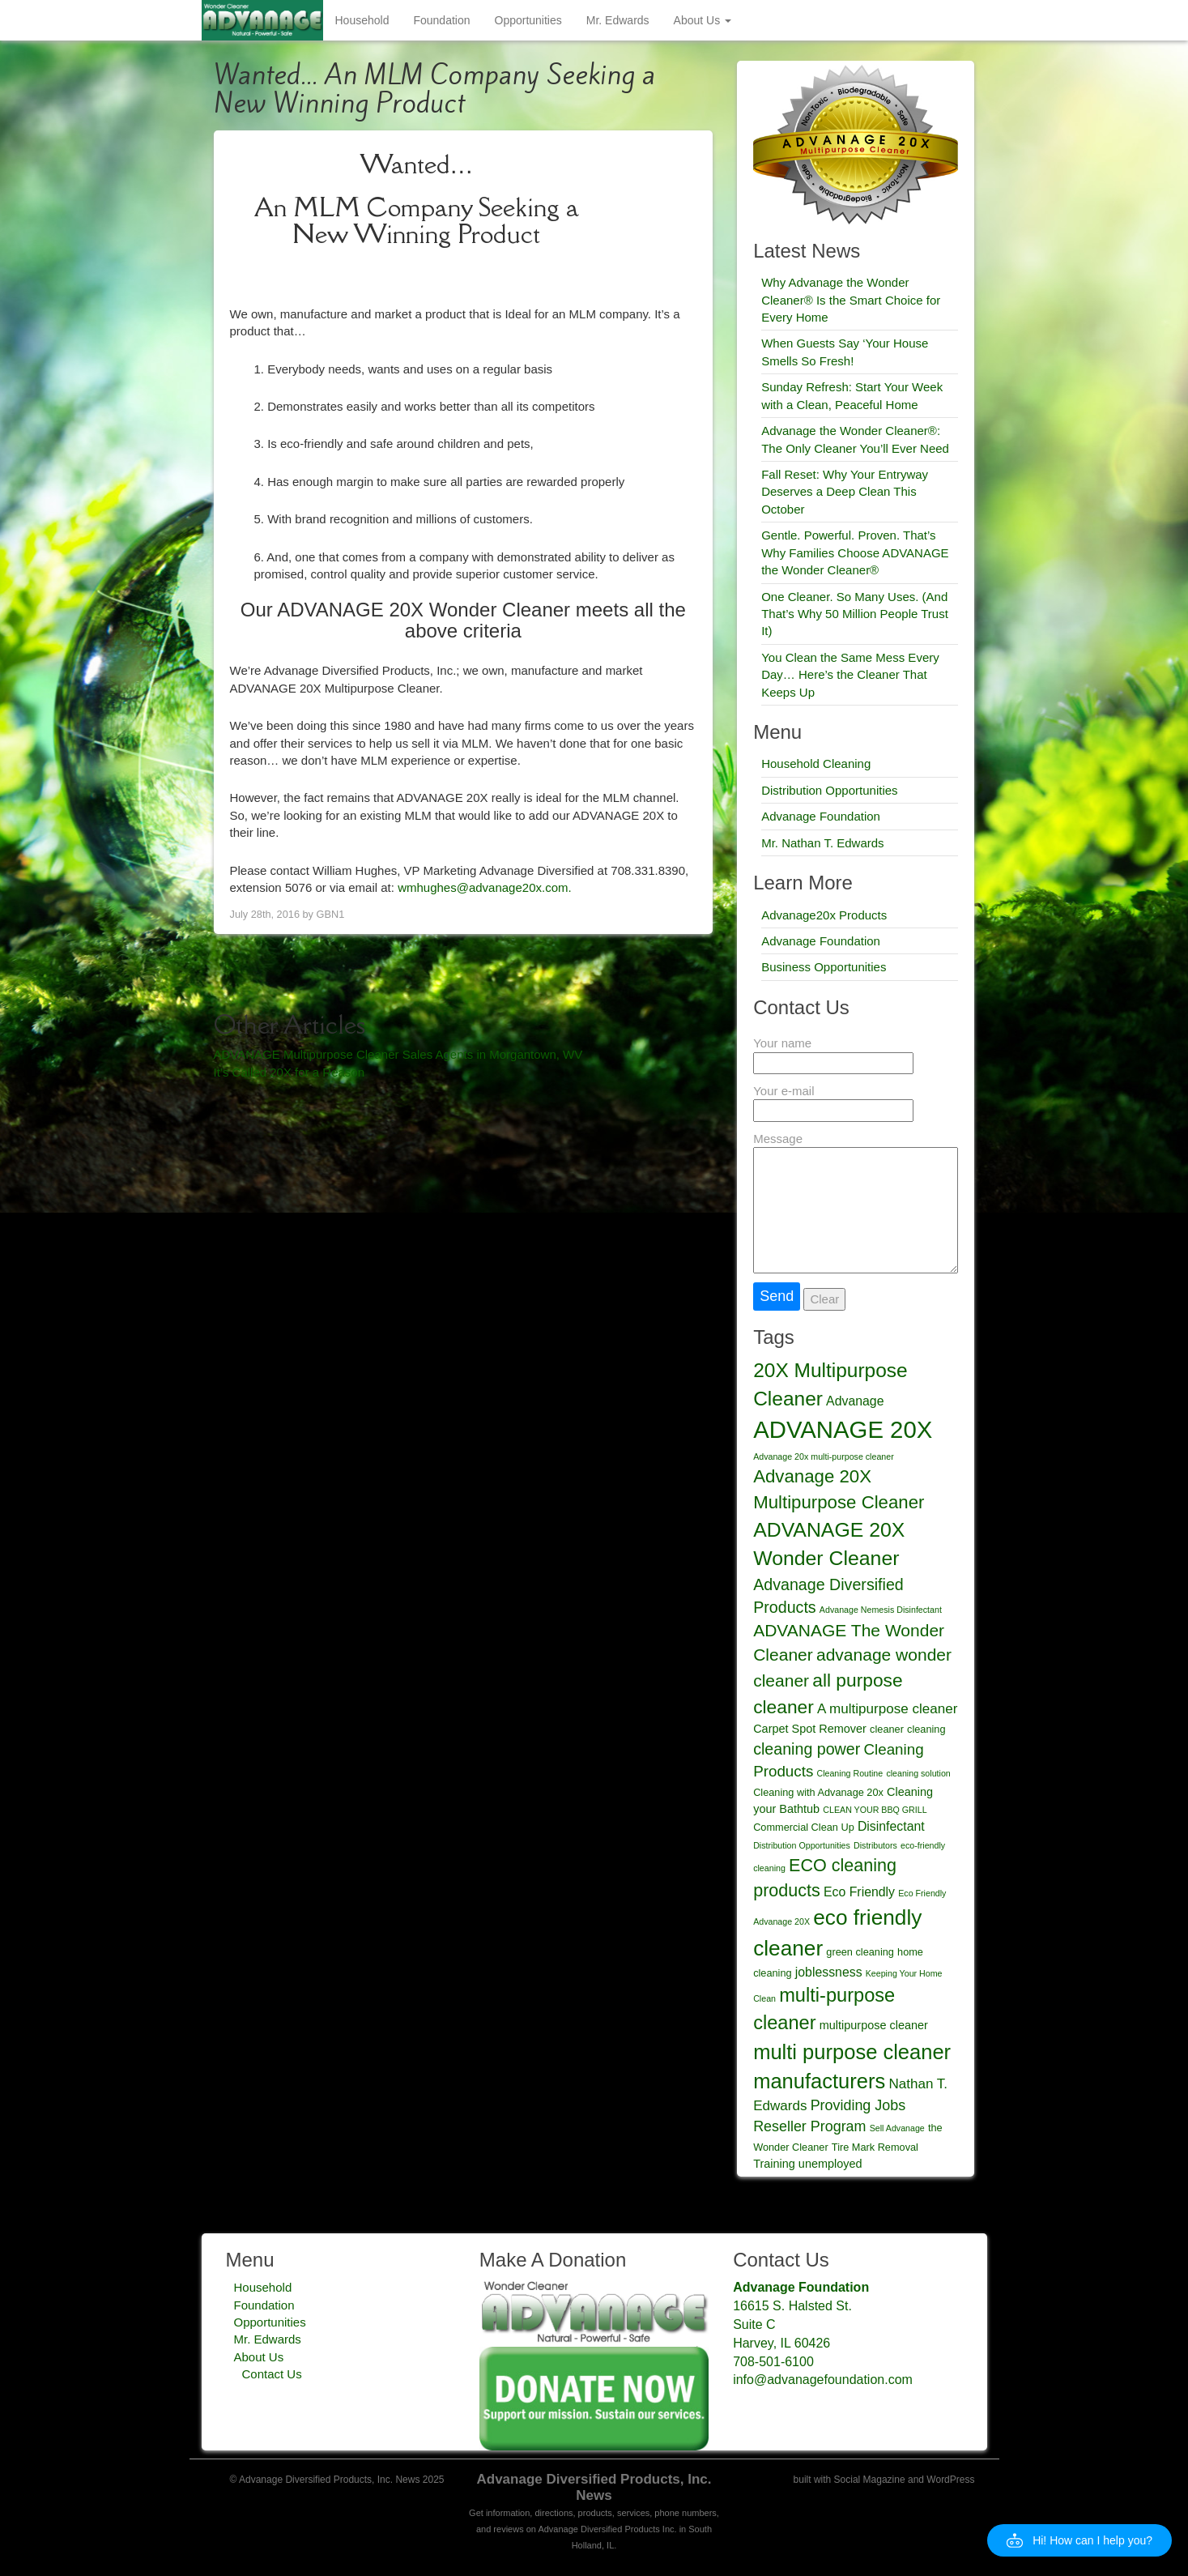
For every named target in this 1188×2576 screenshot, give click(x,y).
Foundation (441, 20)
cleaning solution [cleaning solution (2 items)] (918, 1773)
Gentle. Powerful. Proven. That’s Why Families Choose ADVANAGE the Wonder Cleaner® (854, 552)
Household (362, 20)
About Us (702, 20)
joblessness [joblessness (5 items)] (828, 1972)
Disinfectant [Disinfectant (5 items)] (891, 1826)
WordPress (950, 2479)
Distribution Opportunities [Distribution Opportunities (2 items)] (801, 1845)
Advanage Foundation (820, 816)
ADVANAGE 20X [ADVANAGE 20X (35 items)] (842, 1429)
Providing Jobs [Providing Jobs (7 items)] (858, 2105)
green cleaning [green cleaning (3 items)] (860, 1952)
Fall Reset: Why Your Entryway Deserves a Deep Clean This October (844, 491)
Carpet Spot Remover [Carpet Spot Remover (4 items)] (810, 1728)
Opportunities (528, 20)
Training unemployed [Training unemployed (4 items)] (807, 2163)
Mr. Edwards (617, 20)
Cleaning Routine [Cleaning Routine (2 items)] (849, 1773)
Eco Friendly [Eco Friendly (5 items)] (859, 1892)
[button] (1079, 2540)
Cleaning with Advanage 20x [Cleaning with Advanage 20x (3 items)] (818, 1792)
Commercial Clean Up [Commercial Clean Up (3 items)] (803, 1827)
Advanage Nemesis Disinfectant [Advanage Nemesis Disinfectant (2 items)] (881, 1609)
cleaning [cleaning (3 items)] (926, 1729)
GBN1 (331, 914)
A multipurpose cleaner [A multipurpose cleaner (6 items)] (887, 1709)
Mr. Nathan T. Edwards (822, 843)
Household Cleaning (816, 763)
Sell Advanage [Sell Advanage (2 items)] (897, 2128)
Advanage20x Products (824, 915)
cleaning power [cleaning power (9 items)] (806, 1749)
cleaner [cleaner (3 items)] (887, 1729)
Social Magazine (869, 2479)
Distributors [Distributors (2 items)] (875, 1845)
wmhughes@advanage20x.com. (485, 887)
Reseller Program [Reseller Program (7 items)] (809, 2126)
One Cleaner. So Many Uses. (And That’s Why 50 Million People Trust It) (854, 614)
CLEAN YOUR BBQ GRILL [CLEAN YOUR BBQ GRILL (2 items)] (874, 1810)
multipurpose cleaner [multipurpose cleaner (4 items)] (874, 2025)
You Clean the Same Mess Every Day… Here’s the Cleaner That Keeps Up (850, 674)
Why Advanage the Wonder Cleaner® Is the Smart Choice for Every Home (850, 299)
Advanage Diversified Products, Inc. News (593, 2487)
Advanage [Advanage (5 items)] (855, 1401)
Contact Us (272, 2374)
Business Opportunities (823, 967)
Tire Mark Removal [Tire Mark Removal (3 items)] (875, 2147)
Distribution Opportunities (829, 790)
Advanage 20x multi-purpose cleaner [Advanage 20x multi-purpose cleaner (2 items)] (823, 1456)
